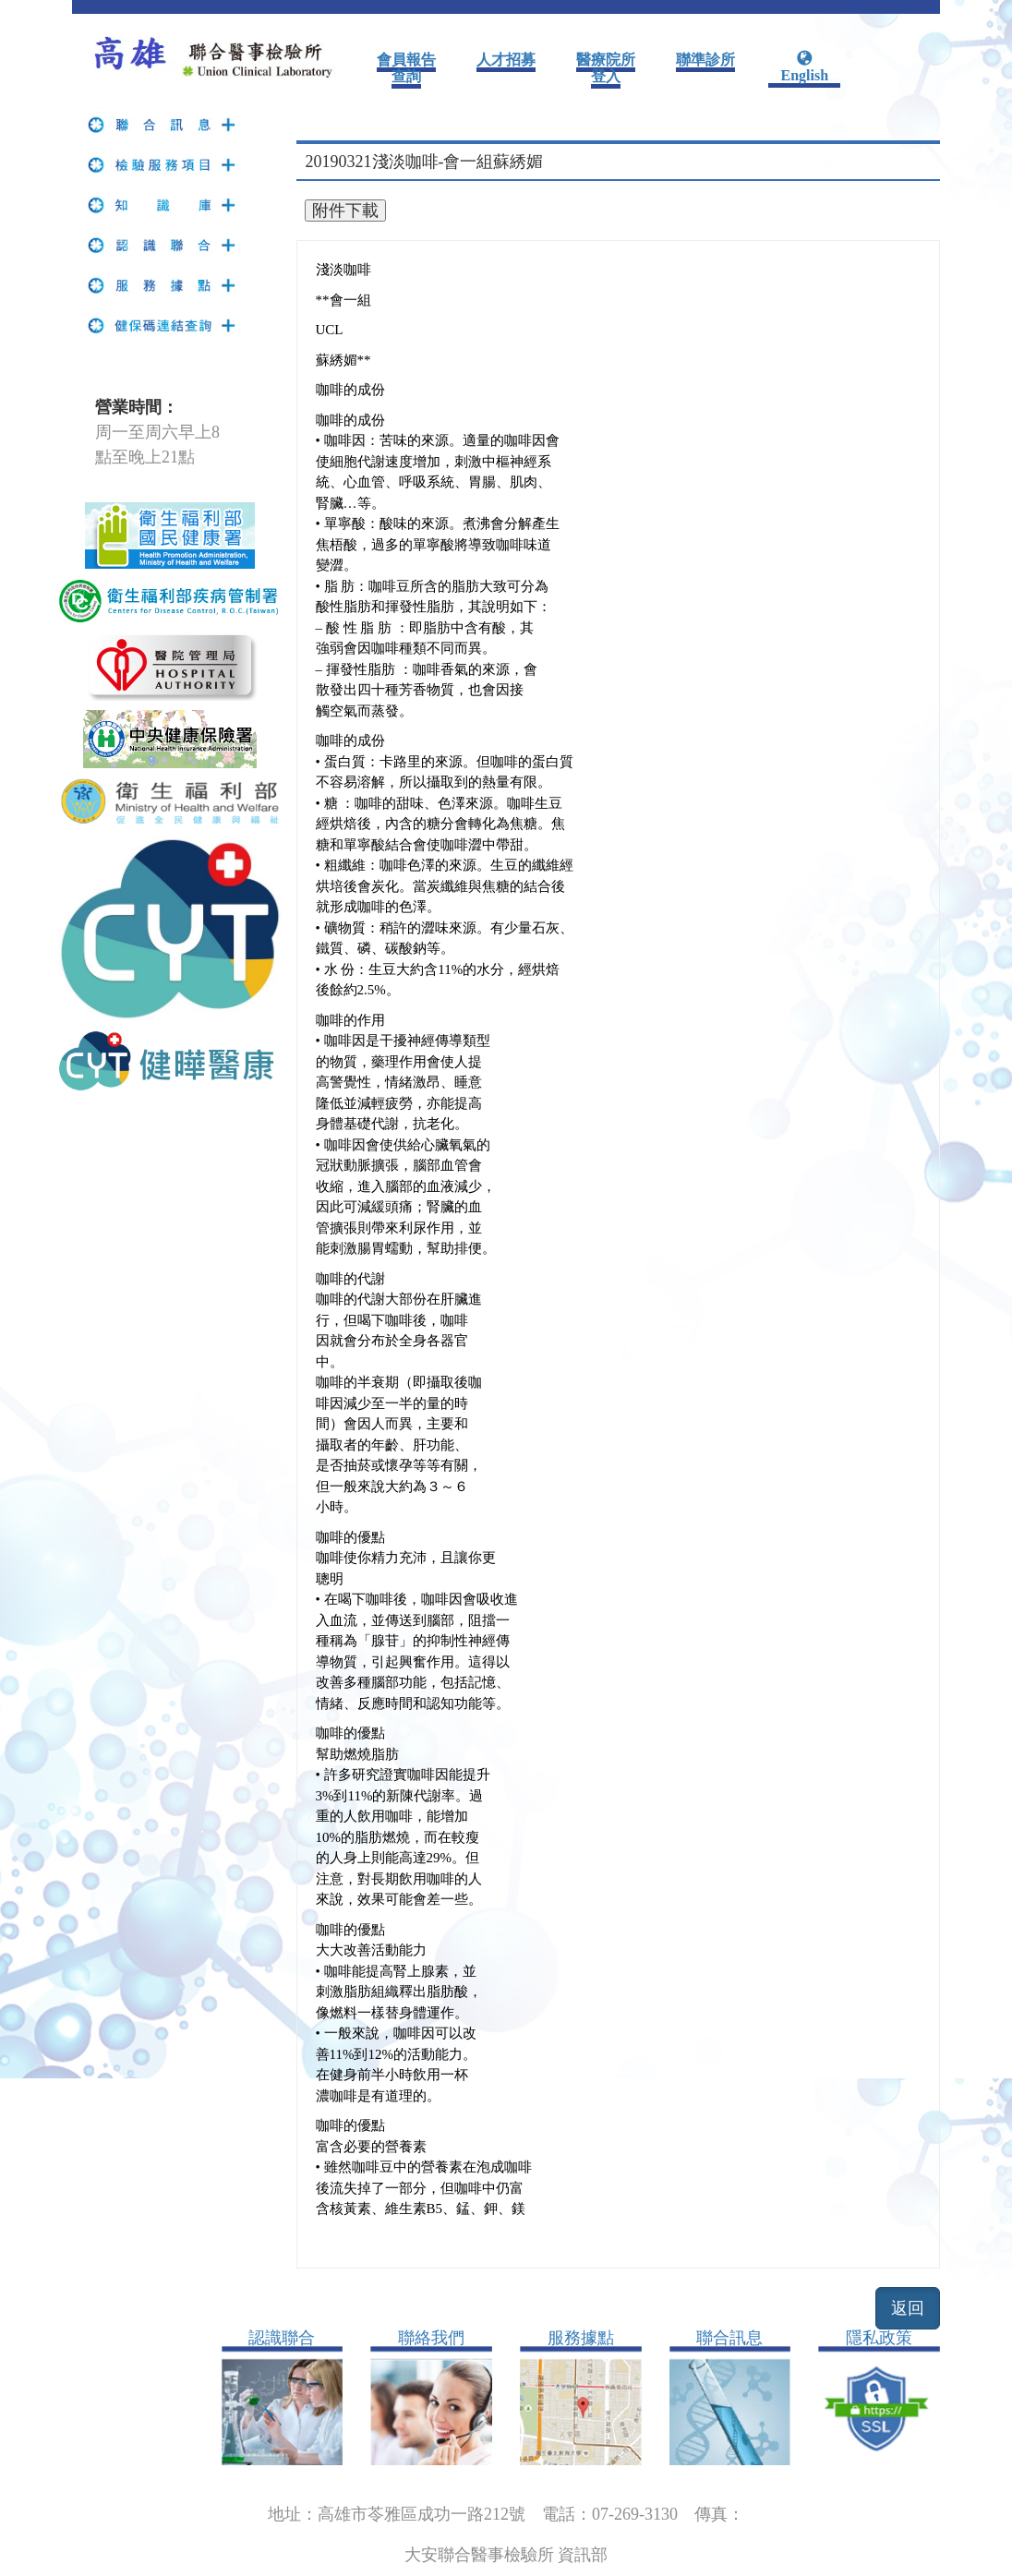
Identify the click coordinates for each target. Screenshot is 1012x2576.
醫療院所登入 (605, 68)
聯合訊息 (729, 2338)
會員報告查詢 (406, 68)
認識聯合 (281, 2338)
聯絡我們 (431, 2338)
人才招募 (506, 59)
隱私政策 (879, 2338)
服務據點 (581, 2338)
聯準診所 (705, 59)
